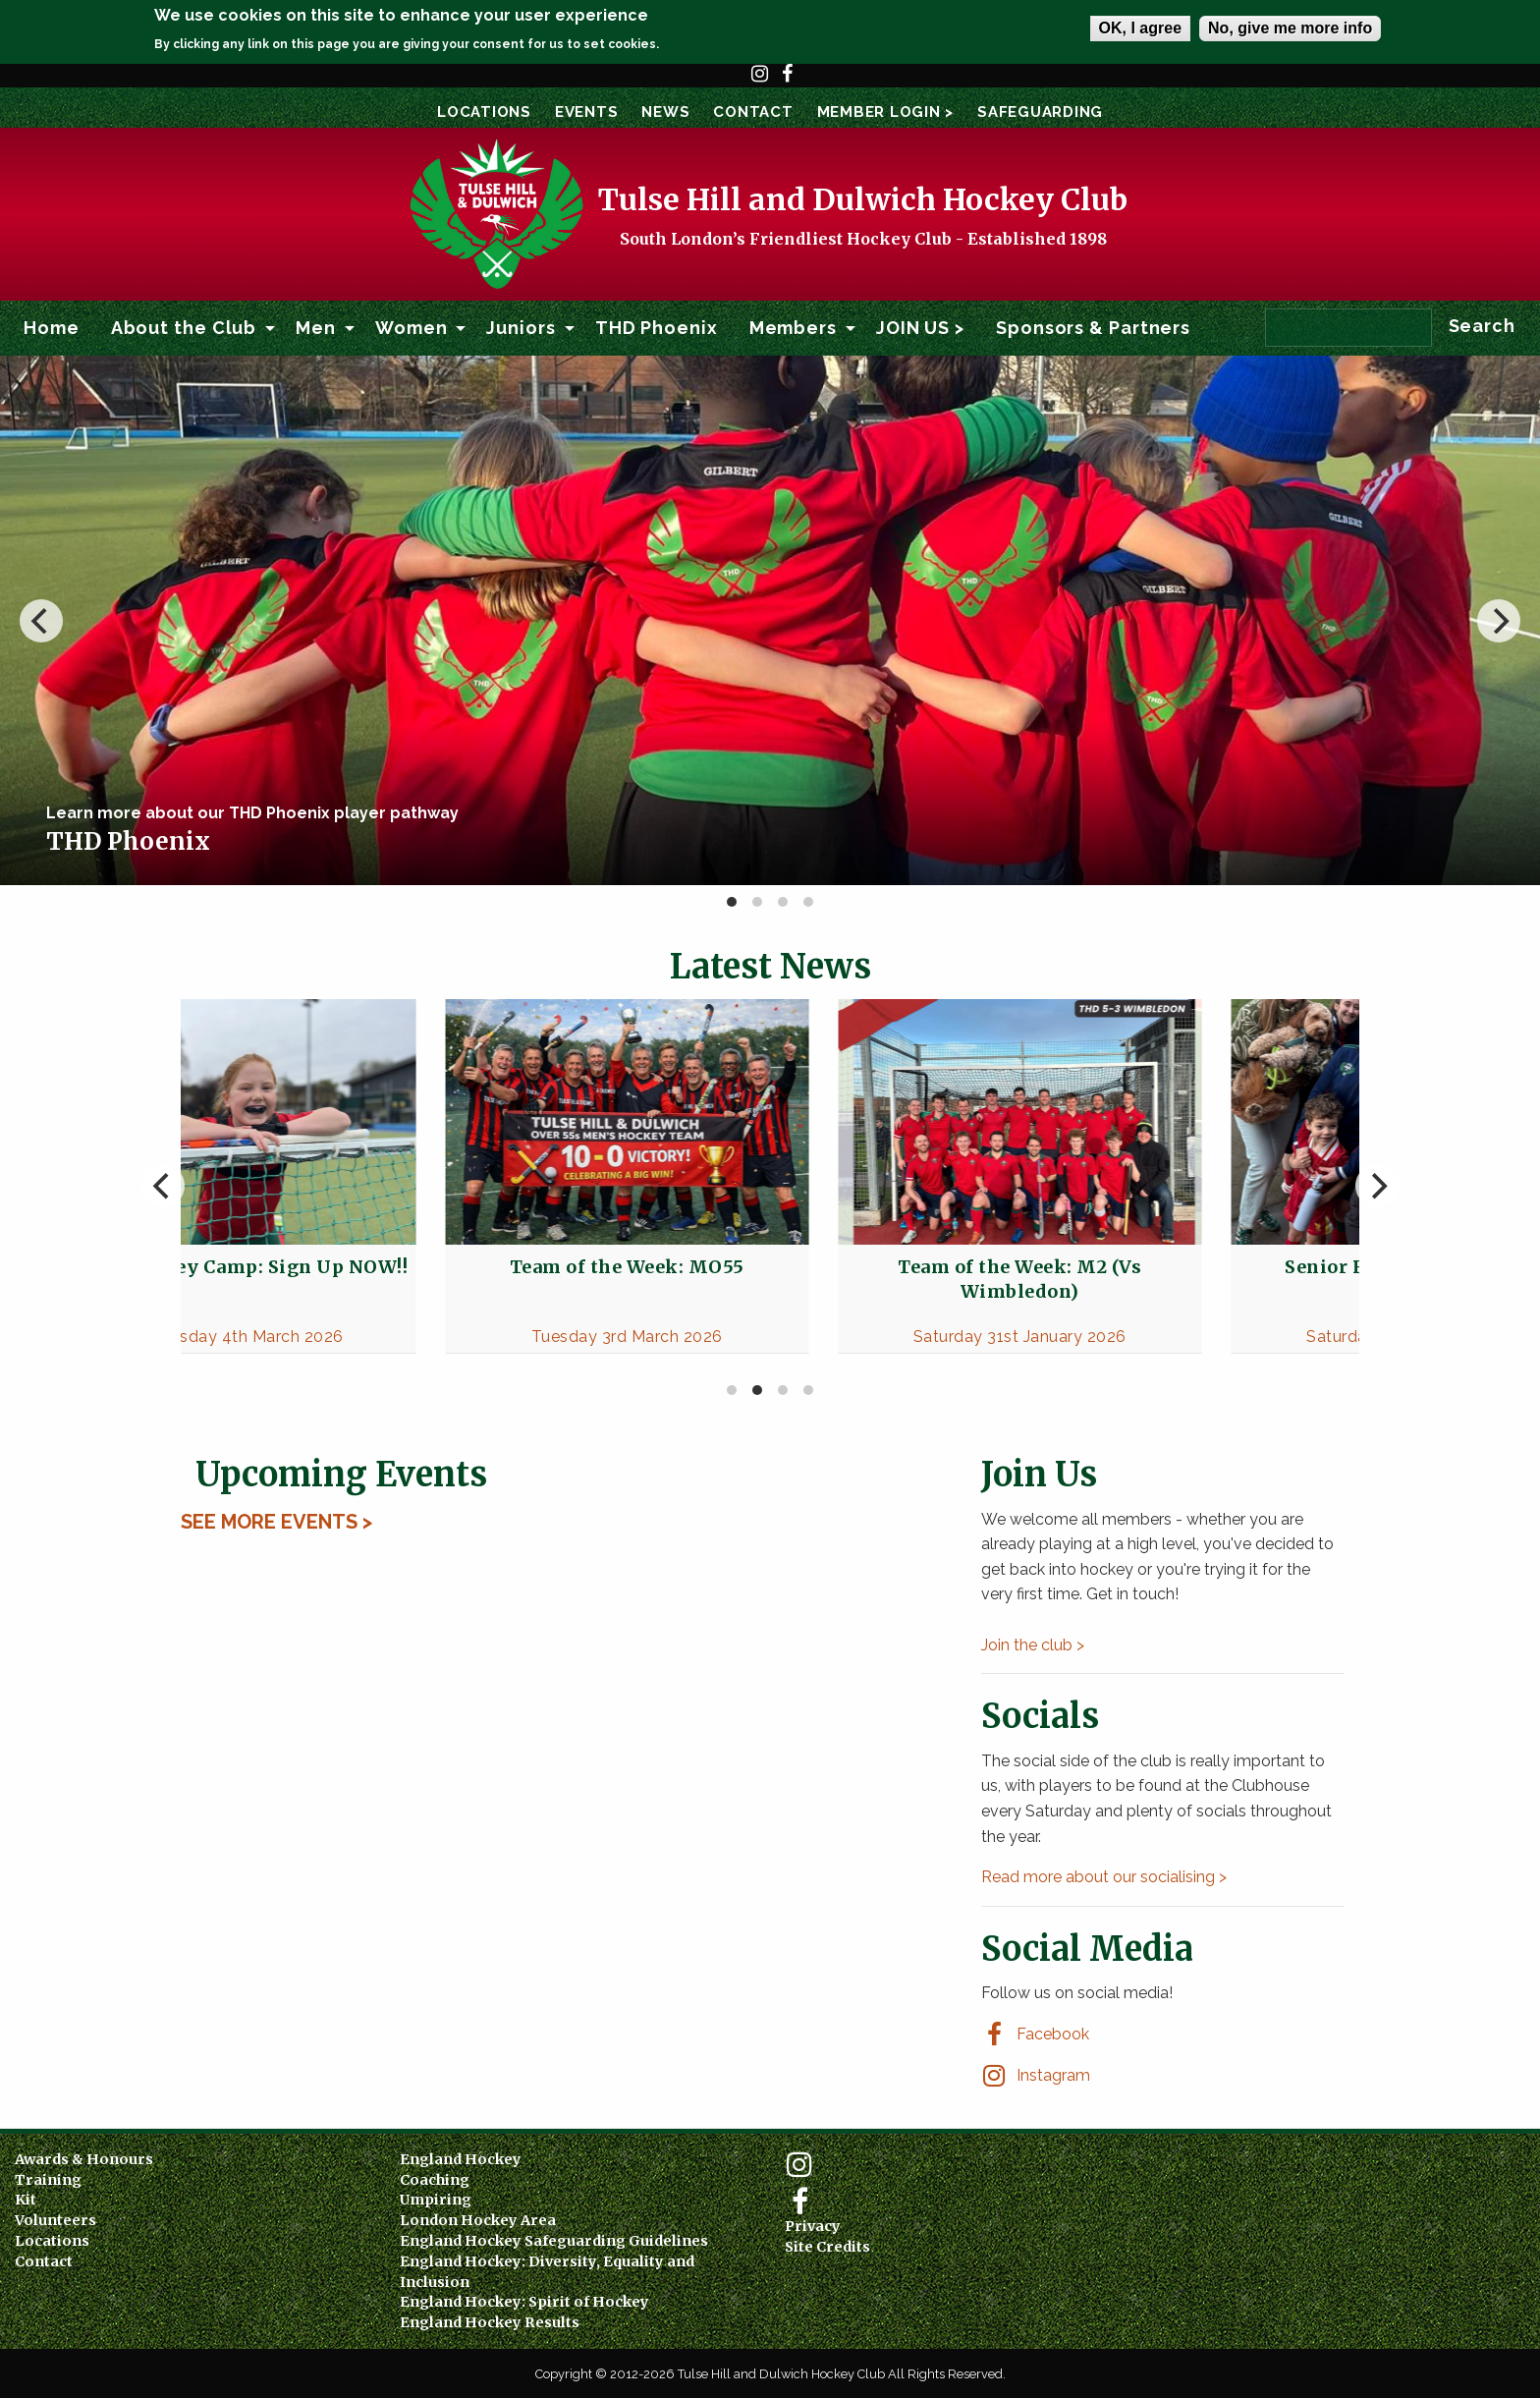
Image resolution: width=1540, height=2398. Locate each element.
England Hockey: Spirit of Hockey (524, 2302)
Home (52, 327)
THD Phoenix (656, 327)
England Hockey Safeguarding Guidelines (554, 2241)
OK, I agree (1140, 28)
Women (411, 327)
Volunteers (55, 2220)
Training (48, 2180)
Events (587, 112)
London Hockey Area (478, 2220)
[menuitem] (51, 328)
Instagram (760, 83)
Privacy (813, 2226)
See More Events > (276, 1522)
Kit (25, 2199)
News (665, 112)
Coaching (434, 2180)
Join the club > (1032, 1645)
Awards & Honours (84, 2159)
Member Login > (886, 112)
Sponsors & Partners (1093, 327)
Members (793, 327)
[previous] (41, 620)
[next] (1498, 620)
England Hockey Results (489, 2322)
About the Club (184, 327)
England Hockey (461, 2159)
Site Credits (827, 2247)
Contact (753, 112)
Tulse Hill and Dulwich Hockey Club (863, 199)
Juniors (520, 327)
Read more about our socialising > (1104, 1877)
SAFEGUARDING (1040, 112)
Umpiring (435, 2199)
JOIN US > (920, 327)
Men (316, 327)
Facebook (788, 83)
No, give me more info (1290, 28)
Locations (484, 112)
